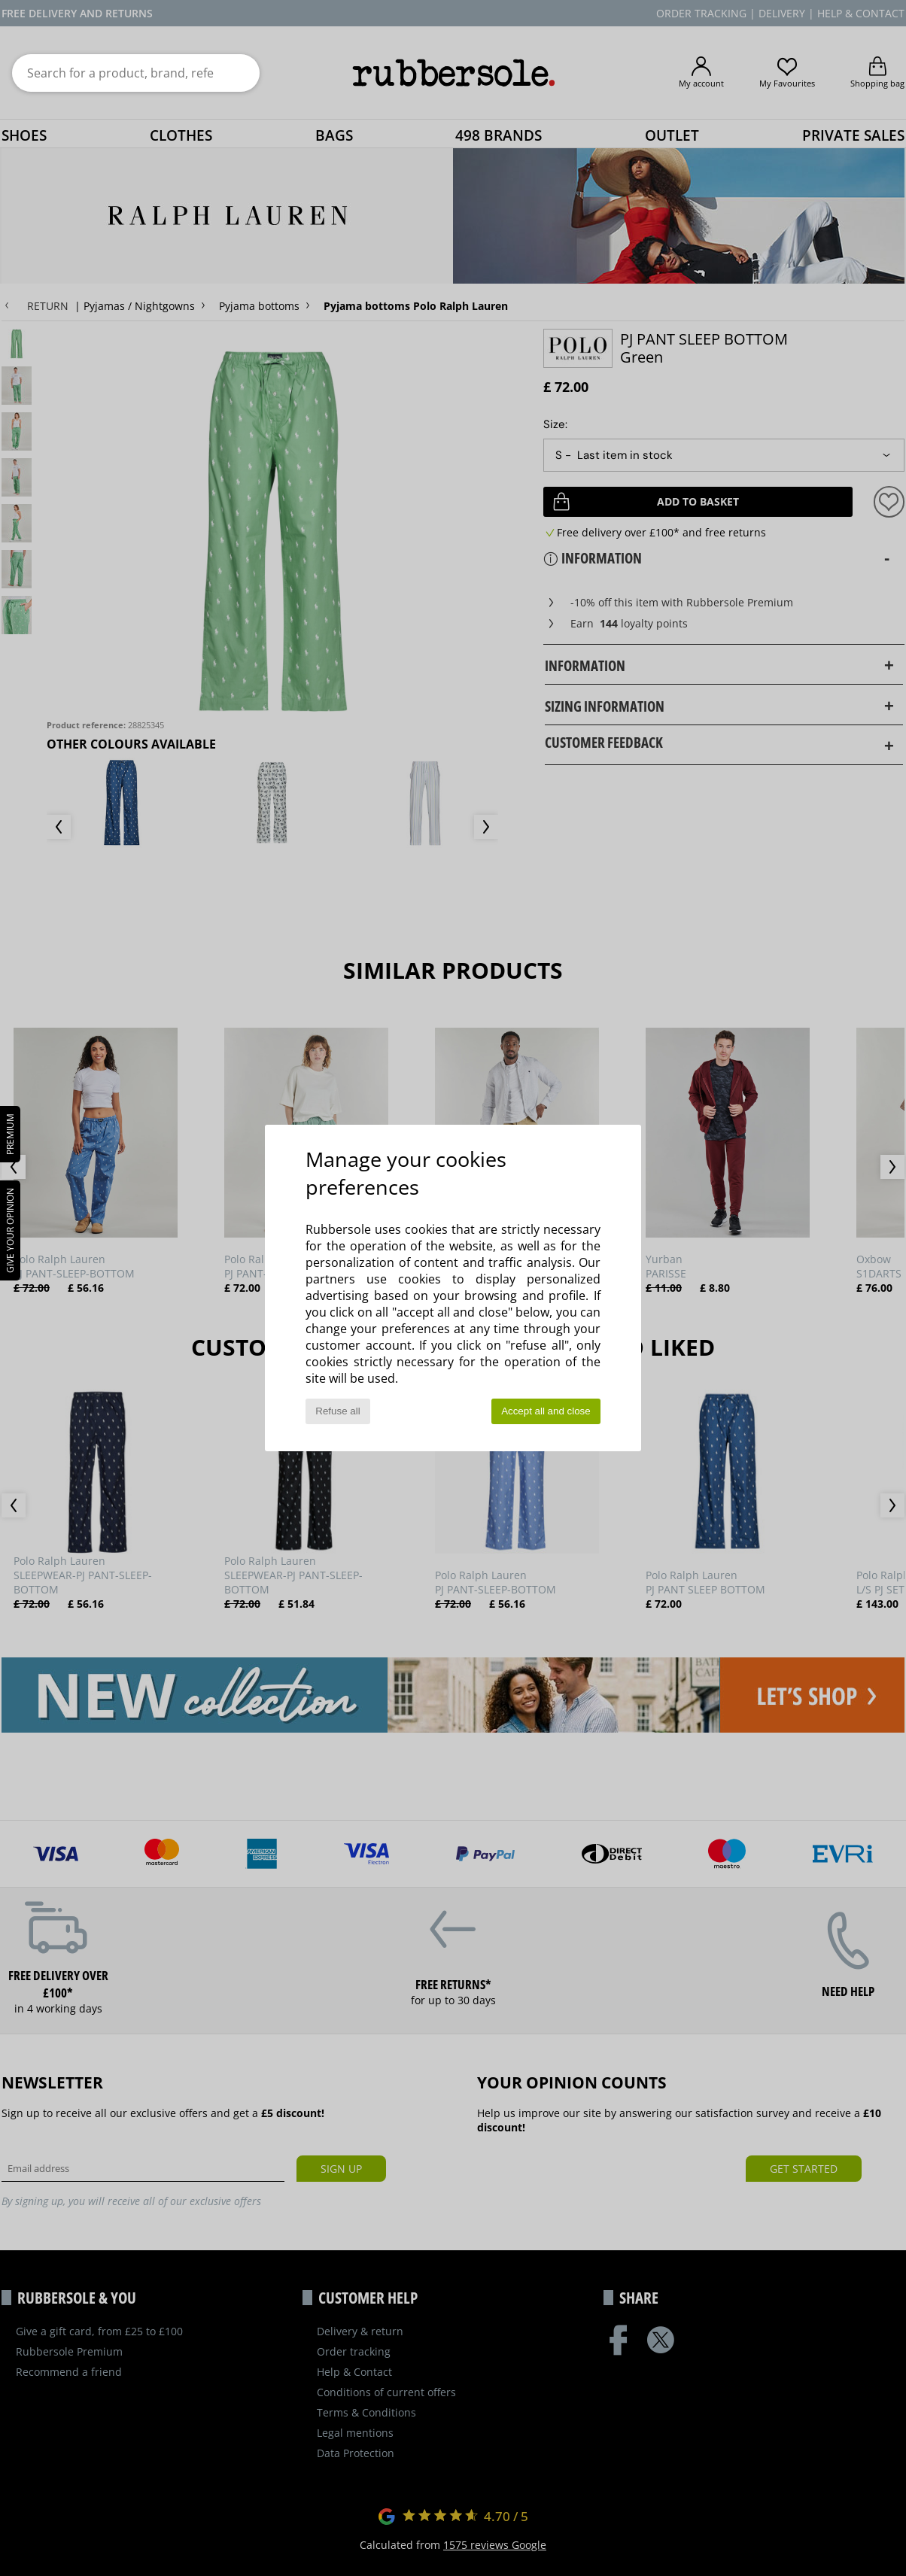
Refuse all (337, 1411)
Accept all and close (546, 1411)
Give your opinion (10, 1230)
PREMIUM (10, 1134)
